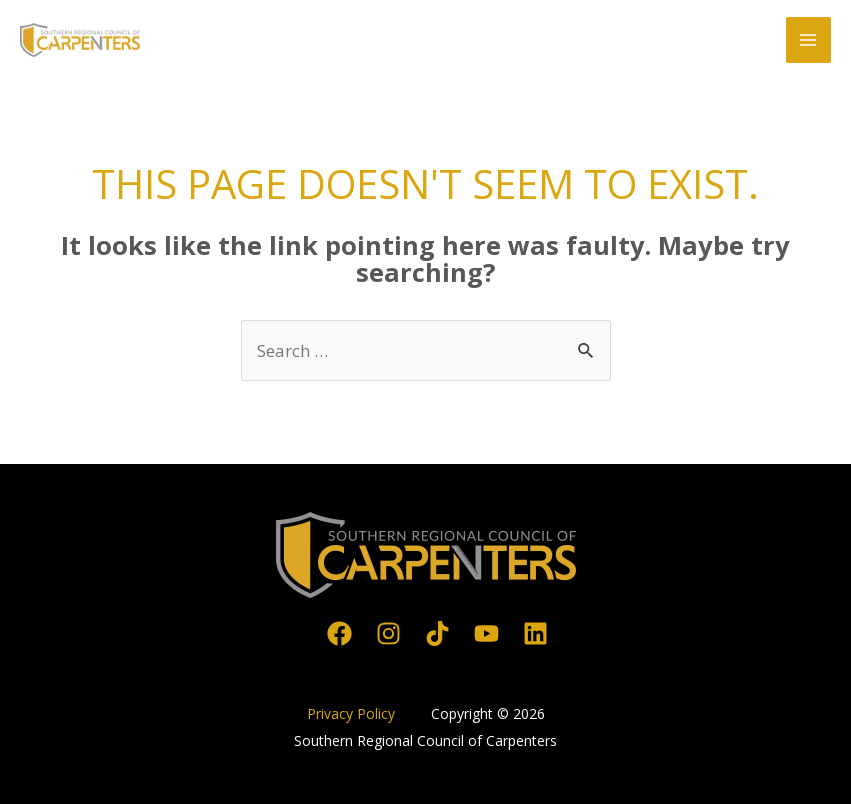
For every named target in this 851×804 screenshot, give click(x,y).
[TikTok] (437, 633)
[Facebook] (339, 633)
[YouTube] (486, 633)
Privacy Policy (353, 713)
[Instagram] (388, 633)
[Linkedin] (535, 633)
